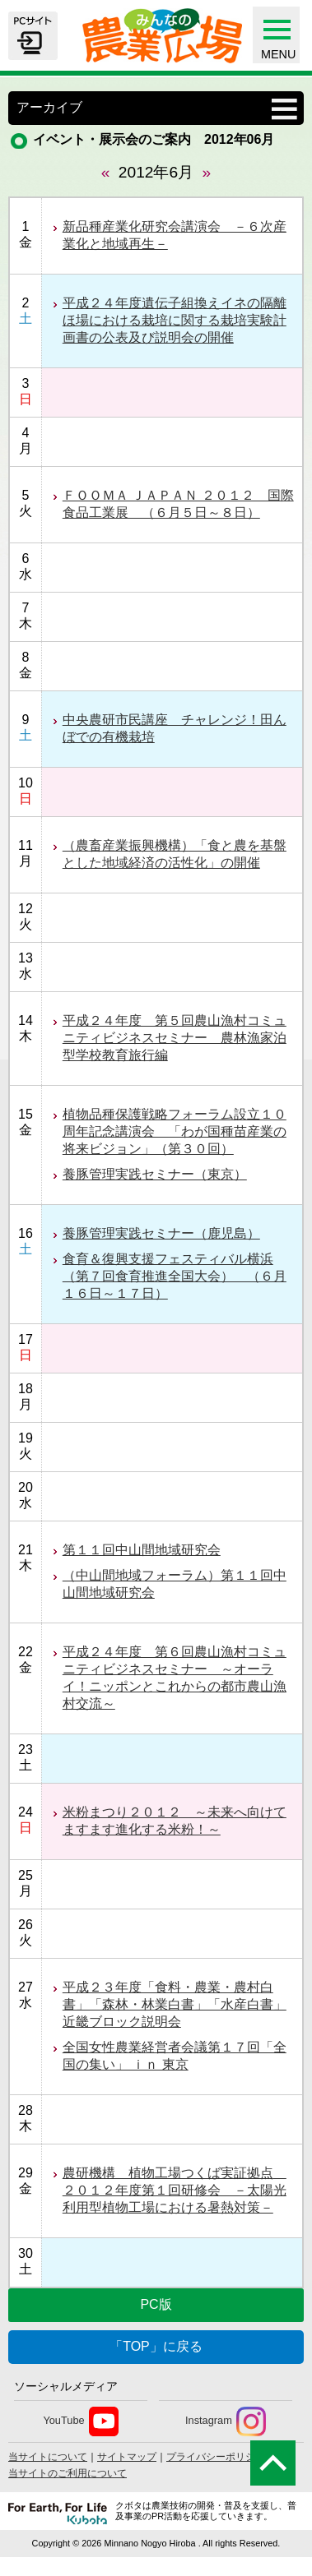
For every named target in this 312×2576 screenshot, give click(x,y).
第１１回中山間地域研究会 (142, 1550)
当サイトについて (47, 2457)
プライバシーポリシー (215, 2457)
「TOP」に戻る (156, 2346)
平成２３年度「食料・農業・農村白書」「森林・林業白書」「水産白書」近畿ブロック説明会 (174, 2004)
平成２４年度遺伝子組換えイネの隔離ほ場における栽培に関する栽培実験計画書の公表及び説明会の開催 (174, 320)
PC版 (155, 2304)
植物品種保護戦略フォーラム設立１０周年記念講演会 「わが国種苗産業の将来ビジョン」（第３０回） (174, 1131)
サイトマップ (126, 2457)
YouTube (80, 2421)
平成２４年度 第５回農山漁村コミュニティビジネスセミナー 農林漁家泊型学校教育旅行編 (174, 1037)
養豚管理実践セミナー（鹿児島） (161, 1233)
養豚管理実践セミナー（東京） (155, 1174)
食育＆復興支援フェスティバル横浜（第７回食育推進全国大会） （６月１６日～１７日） (174, 1276)
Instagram (225, 2421)
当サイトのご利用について (67, 2473)
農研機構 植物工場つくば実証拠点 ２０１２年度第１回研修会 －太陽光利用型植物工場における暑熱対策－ (174, 2190)
